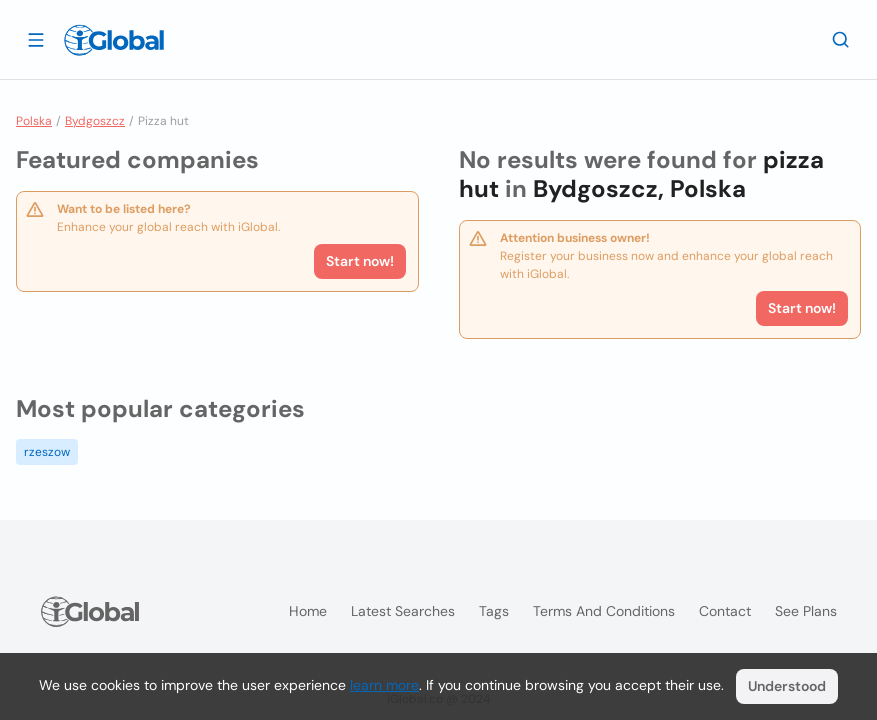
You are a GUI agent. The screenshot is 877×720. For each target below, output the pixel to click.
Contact (725, 611)
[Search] (841, 39)
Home (308, 611)
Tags (494, 611)
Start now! (360, 261)
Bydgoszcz (95, 121)
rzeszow (47, 452)
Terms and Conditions (604, 611)
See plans (806, 611)
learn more (384, 685)
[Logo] (114, 40)
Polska (34, 121)
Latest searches (403, 611)
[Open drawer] (36, 39)
